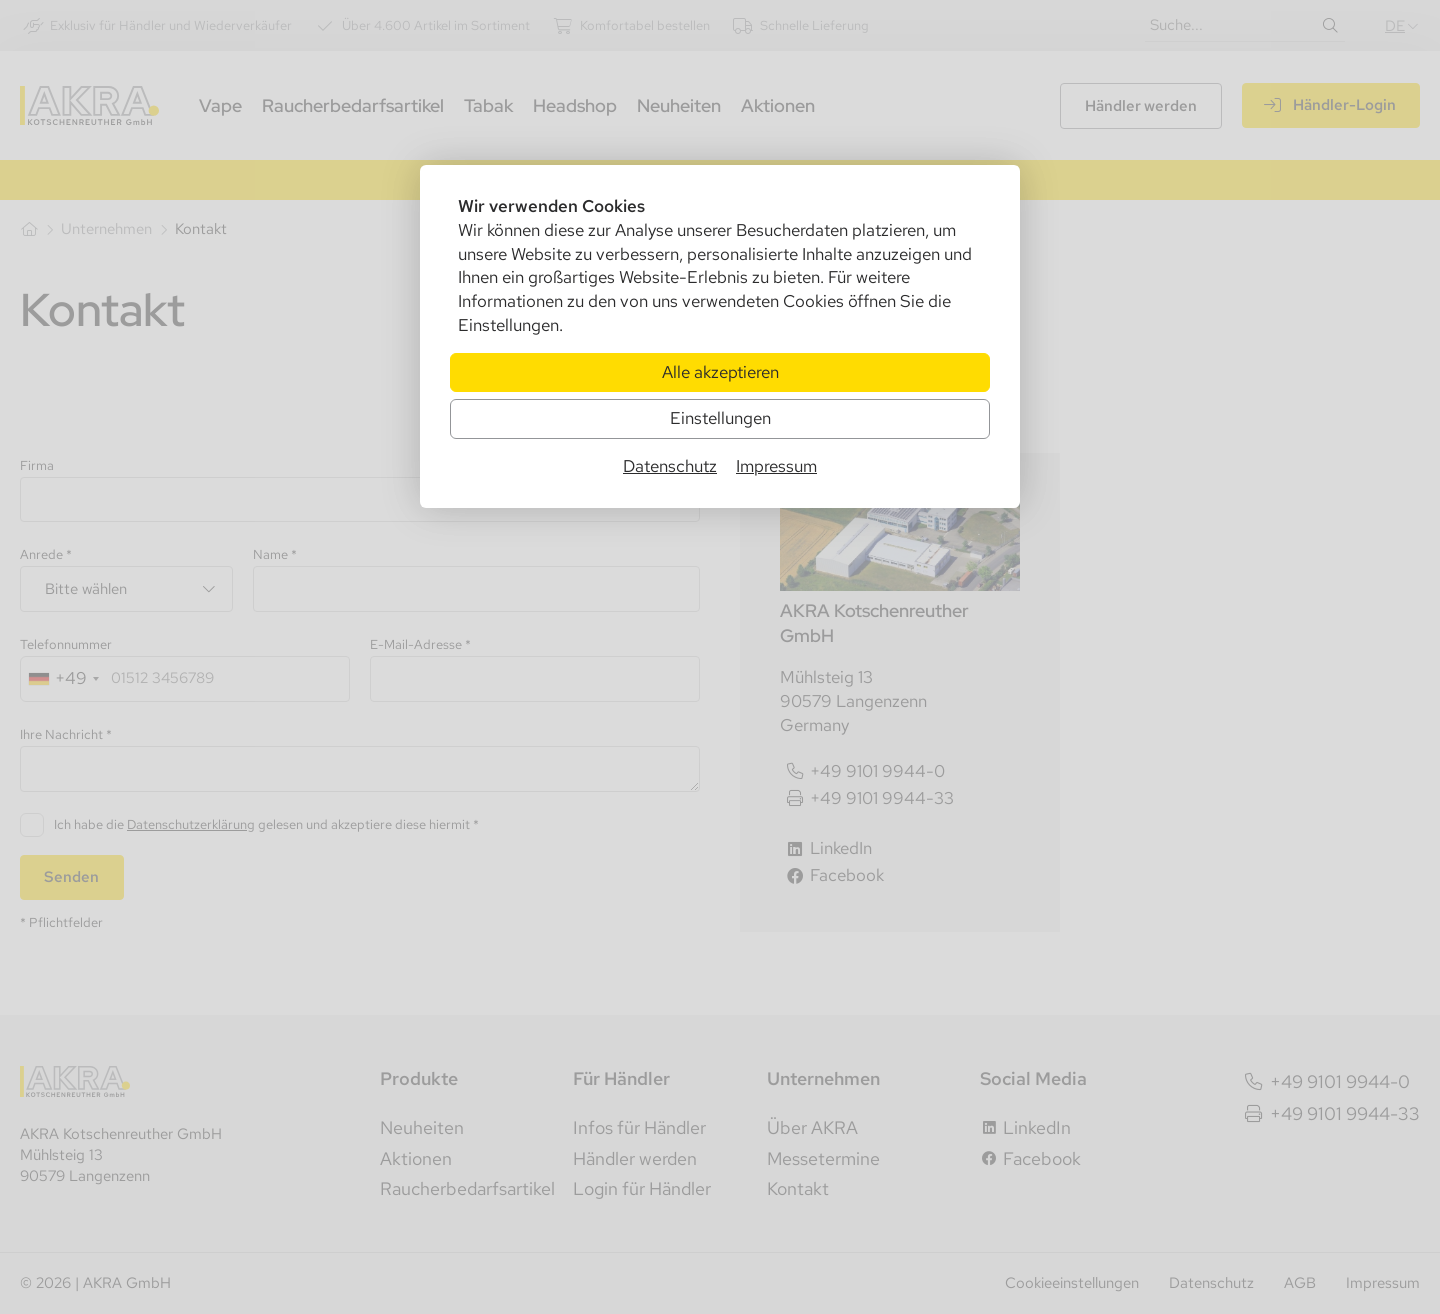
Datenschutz (670, 466)
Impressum (776, 466)
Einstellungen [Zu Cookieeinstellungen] (720, 418)
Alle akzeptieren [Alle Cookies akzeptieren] (720, 372)
